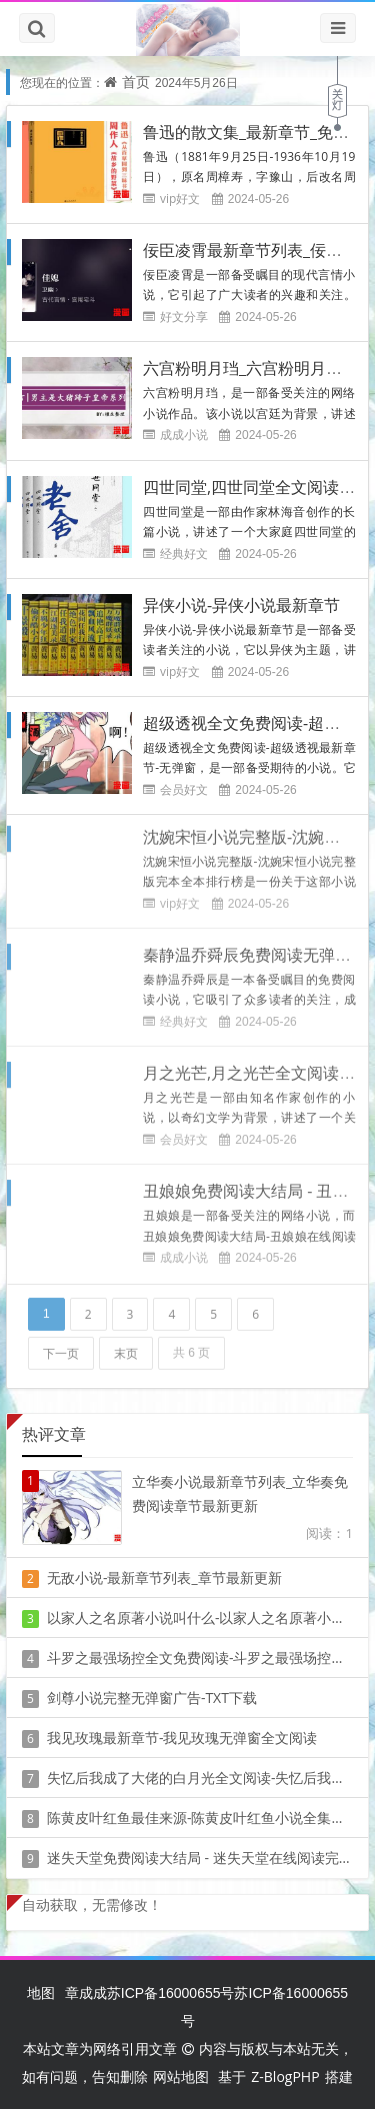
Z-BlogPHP (285, 2076)
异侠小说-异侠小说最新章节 (241, 604)
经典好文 (184, 552)
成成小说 (184, 434)
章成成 (86, 1992)
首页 (136, 81)
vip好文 (180, 198)
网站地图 (181, 2076)
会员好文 (184, 788)
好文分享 (184, 316)
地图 (41, 1992)
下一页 (61, 1346)
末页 (126, 1346)
